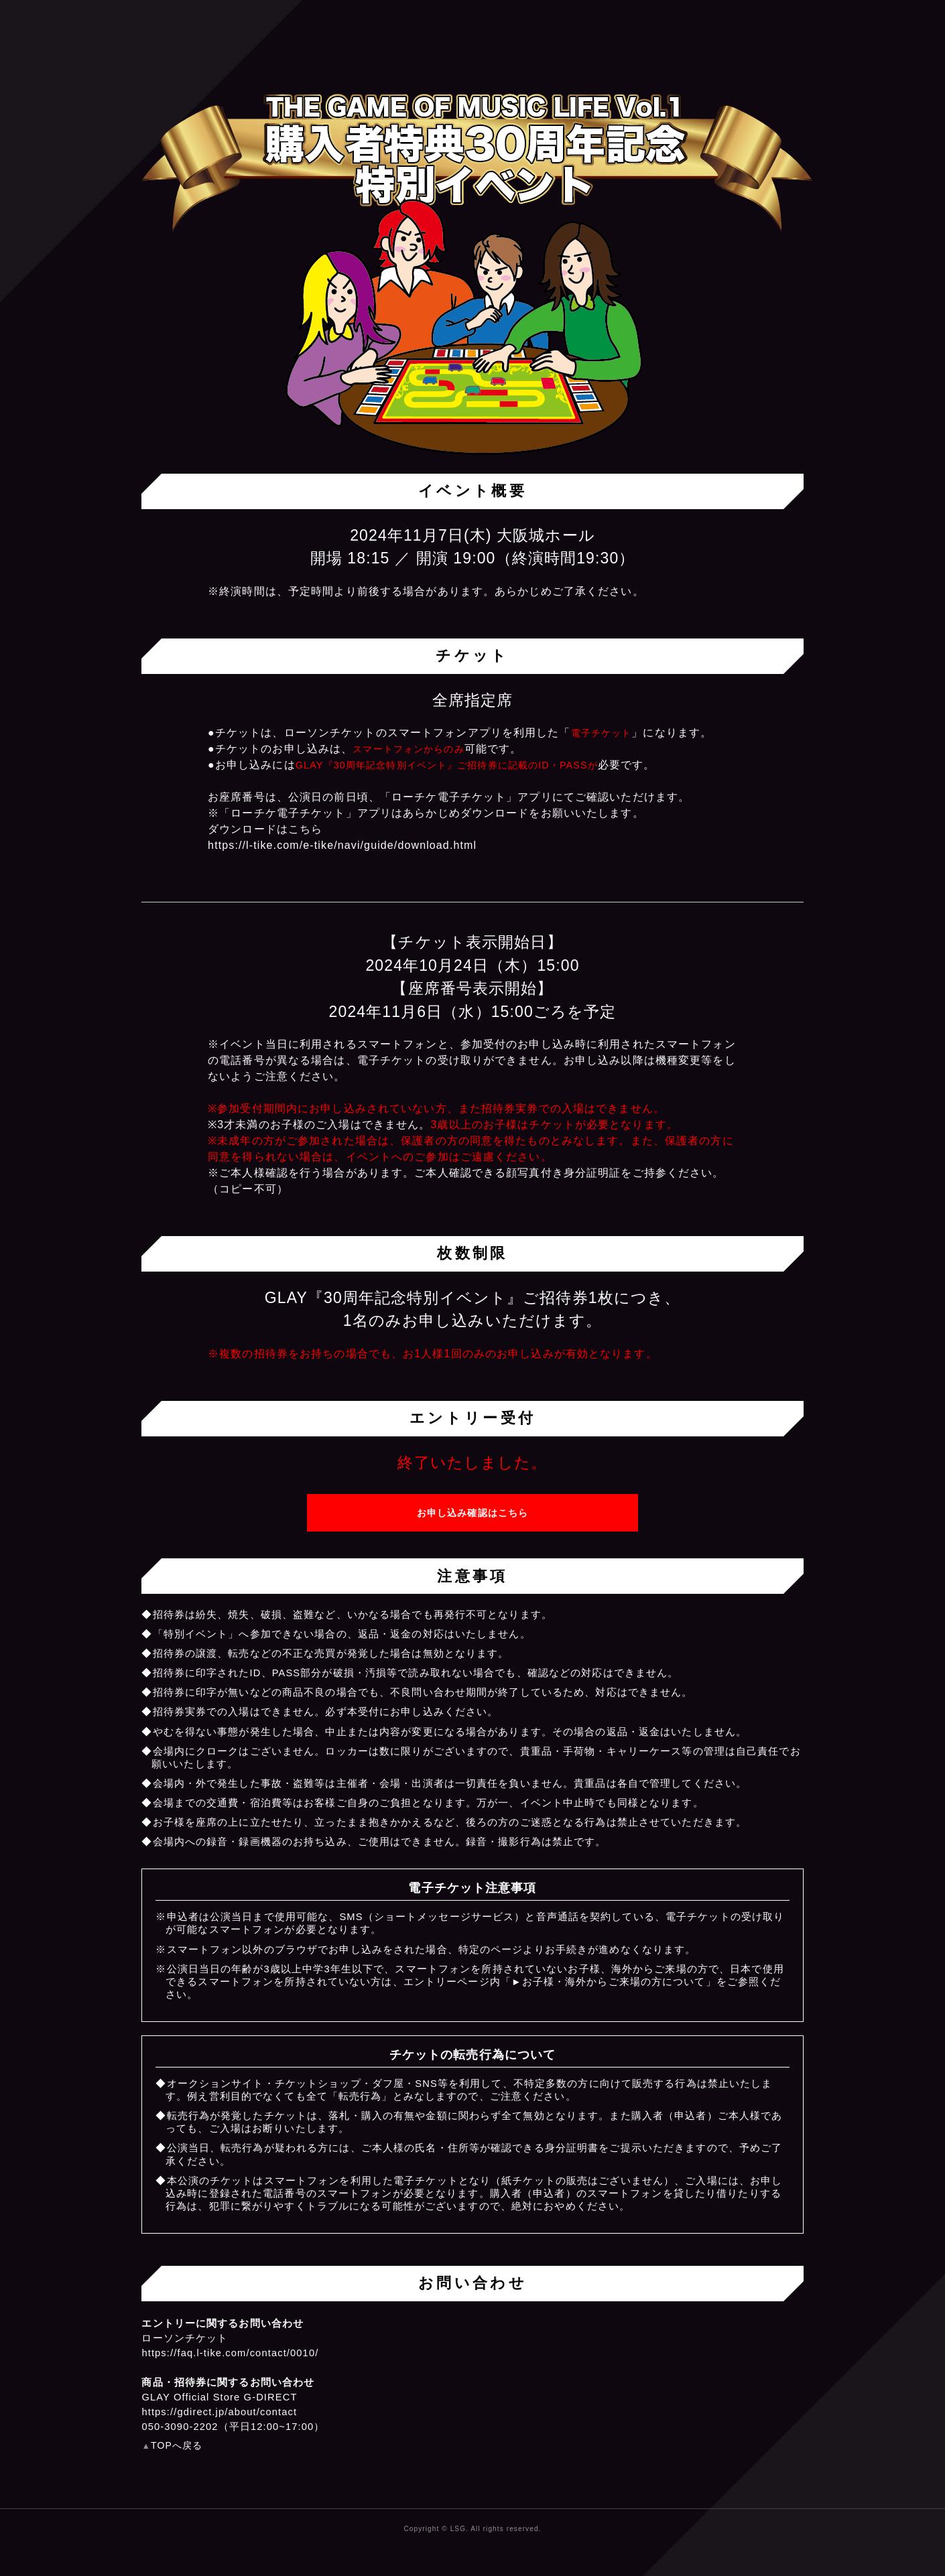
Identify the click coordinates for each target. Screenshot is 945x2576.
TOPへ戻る (176, 2445)
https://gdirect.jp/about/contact (219, 2411)
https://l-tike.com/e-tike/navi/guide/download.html (342, 845)
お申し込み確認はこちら (472, 1512)
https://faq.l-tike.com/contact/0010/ (229, 2353)
